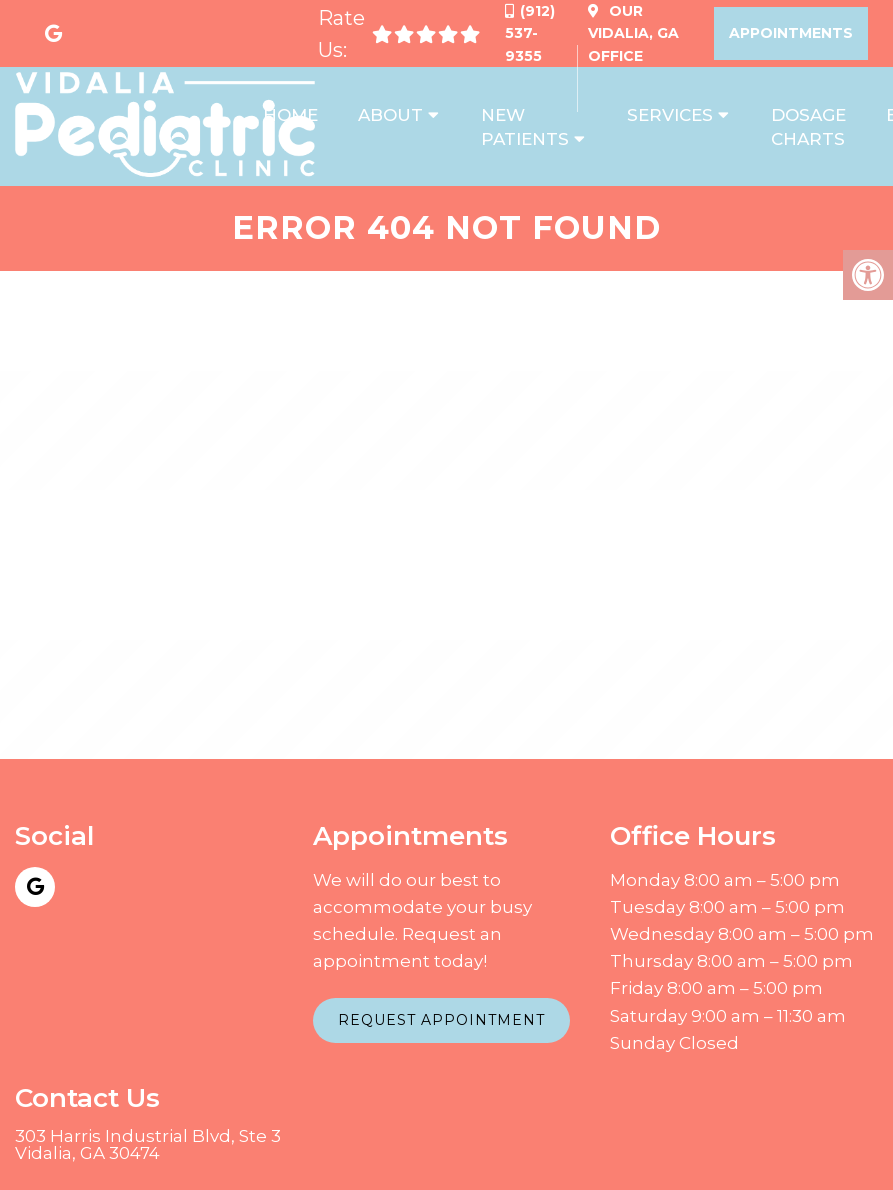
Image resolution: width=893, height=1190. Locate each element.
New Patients (525, 127)
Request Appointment (441, 1020)
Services (670, 115)
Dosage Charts (808, 127)
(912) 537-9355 (530, 33)
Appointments (791, 33)
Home (290, 115)
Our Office (633, 33)
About (390, 115)
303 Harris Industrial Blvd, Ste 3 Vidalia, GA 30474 (148, 1145)
